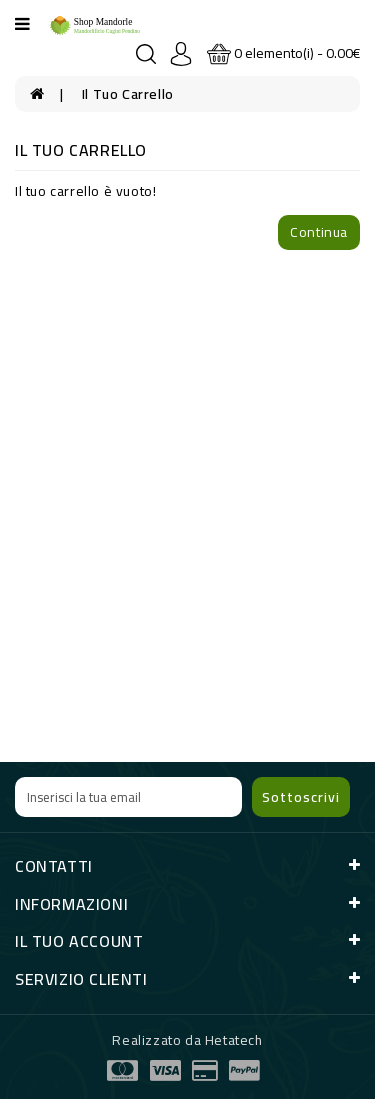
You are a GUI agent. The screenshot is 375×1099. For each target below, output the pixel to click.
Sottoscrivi (301, 797)
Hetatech (234, 1040)
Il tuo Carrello (128, 94)
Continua (319, 232)
